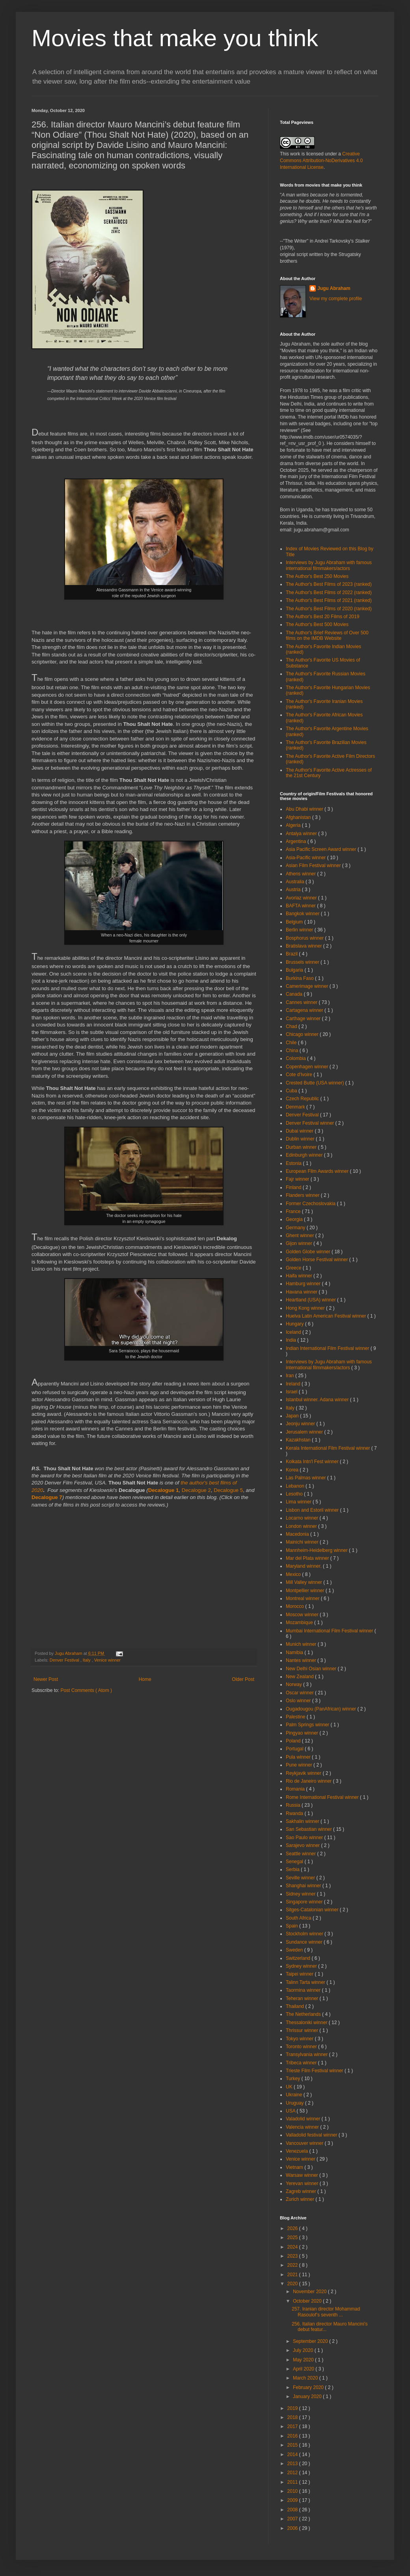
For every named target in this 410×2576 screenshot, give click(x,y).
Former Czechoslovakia (311, 1203)
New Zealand (300, 1676)
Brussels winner (303, 962)
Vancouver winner (305, 2143)
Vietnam (295, 2167)
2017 (293, 2426)
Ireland (294, 1384)
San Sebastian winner (309, 1829)
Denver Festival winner (310, 1123)
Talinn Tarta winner (306, 1982)
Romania (296, 1789)
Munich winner (302, 1644)
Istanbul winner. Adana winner (318, 1399)
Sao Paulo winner (305, 1837)
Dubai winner (300, 1131)
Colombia (296, 1058)
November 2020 (310, 2291)
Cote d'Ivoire (299, 1074)
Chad (292, 1026)
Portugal (295, 1749)
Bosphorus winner (305, 938)
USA (291, 2111)
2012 (293, 2472)
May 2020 (304, 2360)
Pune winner (299, 1765)
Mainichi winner (303, 1542)
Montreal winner (303, 1598)
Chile (292, 1042)
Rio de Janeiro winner (309, 1781)
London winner (302, 1526)
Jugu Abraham (333, 288)
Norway (294, 1684)
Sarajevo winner (303, 1845)
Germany (296, 1227)
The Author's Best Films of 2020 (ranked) (329, 608)
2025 (293, 2237)
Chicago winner (303, 1034)
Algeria (294, 825)
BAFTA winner (301, 906)
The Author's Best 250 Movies (317, 576)
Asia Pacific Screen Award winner (322, 849)
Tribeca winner (302, 2063)
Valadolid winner (304, 2119)
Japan (293, 1416)
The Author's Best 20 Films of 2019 (322, 616)
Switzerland (298, 1958)
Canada (295, 994)
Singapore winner (305, 1902)
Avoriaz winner (302, 898)
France (294, 1211)
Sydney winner (302, 1966)
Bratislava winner (304, 946)
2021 (293, 2274)
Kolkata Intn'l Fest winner (313, 1461)
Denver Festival (65, 1660)
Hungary (295, 1324)
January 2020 (308, 2396)
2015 (293, 2445)
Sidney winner (301, 1894)
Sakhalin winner (303, 1821)
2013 (293, 2463)
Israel (292, 1392)
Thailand (295, 2006)
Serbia (293, 1869)
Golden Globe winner (309, 1251)
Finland (294, 1187)
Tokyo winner (300, 2038)
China (293, 1050)
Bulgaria (295, 970)
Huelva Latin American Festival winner (326, 1316)
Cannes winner (302, 1002)
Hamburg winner (304, 1283)
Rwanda (295, 1813)
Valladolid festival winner (312, 2135)
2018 (293, 2417)
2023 (293, 2256)
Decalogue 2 (196, 1490)
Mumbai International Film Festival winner (330, 1631)
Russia (294, 1805)
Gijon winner (299, 1243)
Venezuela (297, 2151)
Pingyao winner (302, 1733)
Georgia (295, 1219)
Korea (293, 1470)
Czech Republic (303, 1098)
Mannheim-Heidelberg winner (317, 1550)
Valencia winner (303, 2127)
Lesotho (295, 1494)
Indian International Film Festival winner (328, 1348)
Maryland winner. (304, 1566)
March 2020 (306, 2378)
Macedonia (298, 1534)
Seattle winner (301, 1853)
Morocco (295, 1606)
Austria (294, 889)
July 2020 (304, 2350)
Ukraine (295, 2094)
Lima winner (299, 1502)
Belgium (295, 922)
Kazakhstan (299, 1440)
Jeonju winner (301, 1423)
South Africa (299, 1918)
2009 (293, 2500)
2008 (293, 2509)
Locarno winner (302, 1518)
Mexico (294, 1574)
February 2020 (309, 2387)
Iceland (294, 1332)
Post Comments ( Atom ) (86, 1690)
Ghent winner (300, 1235)
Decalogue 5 (228, 1490)
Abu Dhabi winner (305, 809)
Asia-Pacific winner (306, 857)
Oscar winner (300, 1693)
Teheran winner (302, 1998)
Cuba (292, 1091)
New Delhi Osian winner (311, 1668)
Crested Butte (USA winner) (315, 1083)
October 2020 (308, 2301)
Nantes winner (301, 1660)
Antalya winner (302, 833)
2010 (293, 2491)
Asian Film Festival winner (314, 865)
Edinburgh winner (305, 1155)
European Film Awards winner (318, 1171)
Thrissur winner (302, 2030)
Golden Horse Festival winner (317, 1259)
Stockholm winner (305, 1934)
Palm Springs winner (308, 1724)
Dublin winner (301, 1139)
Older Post (243, 1679)
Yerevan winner (303, 2183)
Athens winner (301, 874)
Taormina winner (304, 1990)
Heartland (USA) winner (311, 1300)
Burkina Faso (300, 978)
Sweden (295, 1950)
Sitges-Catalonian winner (313, 1909)
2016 (293, 2436)
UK (290, 2087)
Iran (290, 1375)
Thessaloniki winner (307, 2022)
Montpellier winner (306, 1590)
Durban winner (302, 1147)
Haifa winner (299, 1276)
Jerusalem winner (305, 1432)
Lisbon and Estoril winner (313, 1510)
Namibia (295, 1652)
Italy (87, 1660)
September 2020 (311, 2341)
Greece (294, 1268)
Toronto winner (302, 2046)
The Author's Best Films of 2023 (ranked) (329, 584)
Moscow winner (303, 1614)
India (291, 1340)
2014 (293, 2454)
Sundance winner (305, 1942)
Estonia (294, 1163)
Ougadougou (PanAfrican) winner (321, 1709)
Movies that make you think (175, 38)
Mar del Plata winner (308, 1558)
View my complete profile (335, 298)
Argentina (297, 841)
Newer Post (46, 1679)
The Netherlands (304, 2014)
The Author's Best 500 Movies (317, 624)
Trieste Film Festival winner (315, 2070)
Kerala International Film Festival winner (328, 1448)
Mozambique (300, 1622)
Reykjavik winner (304, 1773)
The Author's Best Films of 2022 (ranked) (329, 592)
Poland (294, 1741)
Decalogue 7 (47, 1497)
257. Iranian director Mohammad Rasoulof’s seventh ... (326, 2311)
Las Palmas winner (306, 1478)
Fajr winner (298, 1179)
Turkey (294, 2078)
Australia (296, 881)
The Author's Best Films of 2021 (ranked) (329, 600)
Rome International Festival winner (323, 1797)
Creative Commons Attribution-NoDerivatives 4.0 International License (321, 160)
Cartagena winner (305, 1010)
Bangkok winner (303, 913)
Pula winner (299, 1757)
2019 (293, 2408)
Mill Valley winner (304, 1582)
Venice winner (107, 1660)
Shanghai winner (304, 1885)
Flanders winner (303, 1195)
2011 (293, 2482)
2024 (293, 2247)
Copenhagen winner (308, 1066)
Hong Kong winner (306, 1308)
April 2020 (304, 2369)
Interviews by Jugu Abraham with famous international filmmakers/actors (329, 565)
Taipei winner (300, 1974)
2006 (293, 2528)
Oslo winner (299, 1700)
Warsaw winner (302, 2175)
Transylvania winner (307, 2054)
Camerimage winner (308, 986)
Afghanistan (299, 817)
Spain (292, 1926)
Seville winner (301, 1878)
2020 (293, 2283)
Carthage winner (304, 1018)
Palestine (296, 1717)
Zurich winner (300, 2199)
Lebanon (296, 1486)
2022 (293, 2265)
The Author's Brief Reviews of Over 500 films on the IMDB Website (327, 635)
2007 (293, 2519)
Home (145, 1679)
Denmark (296, 1107)
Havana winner (302, 1292)
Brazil (292, 954)
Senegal (295, 1861)
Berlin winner (300, 930)
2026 (293, 2228)
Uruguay (295, 2103)
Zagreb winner (301, 2191)
